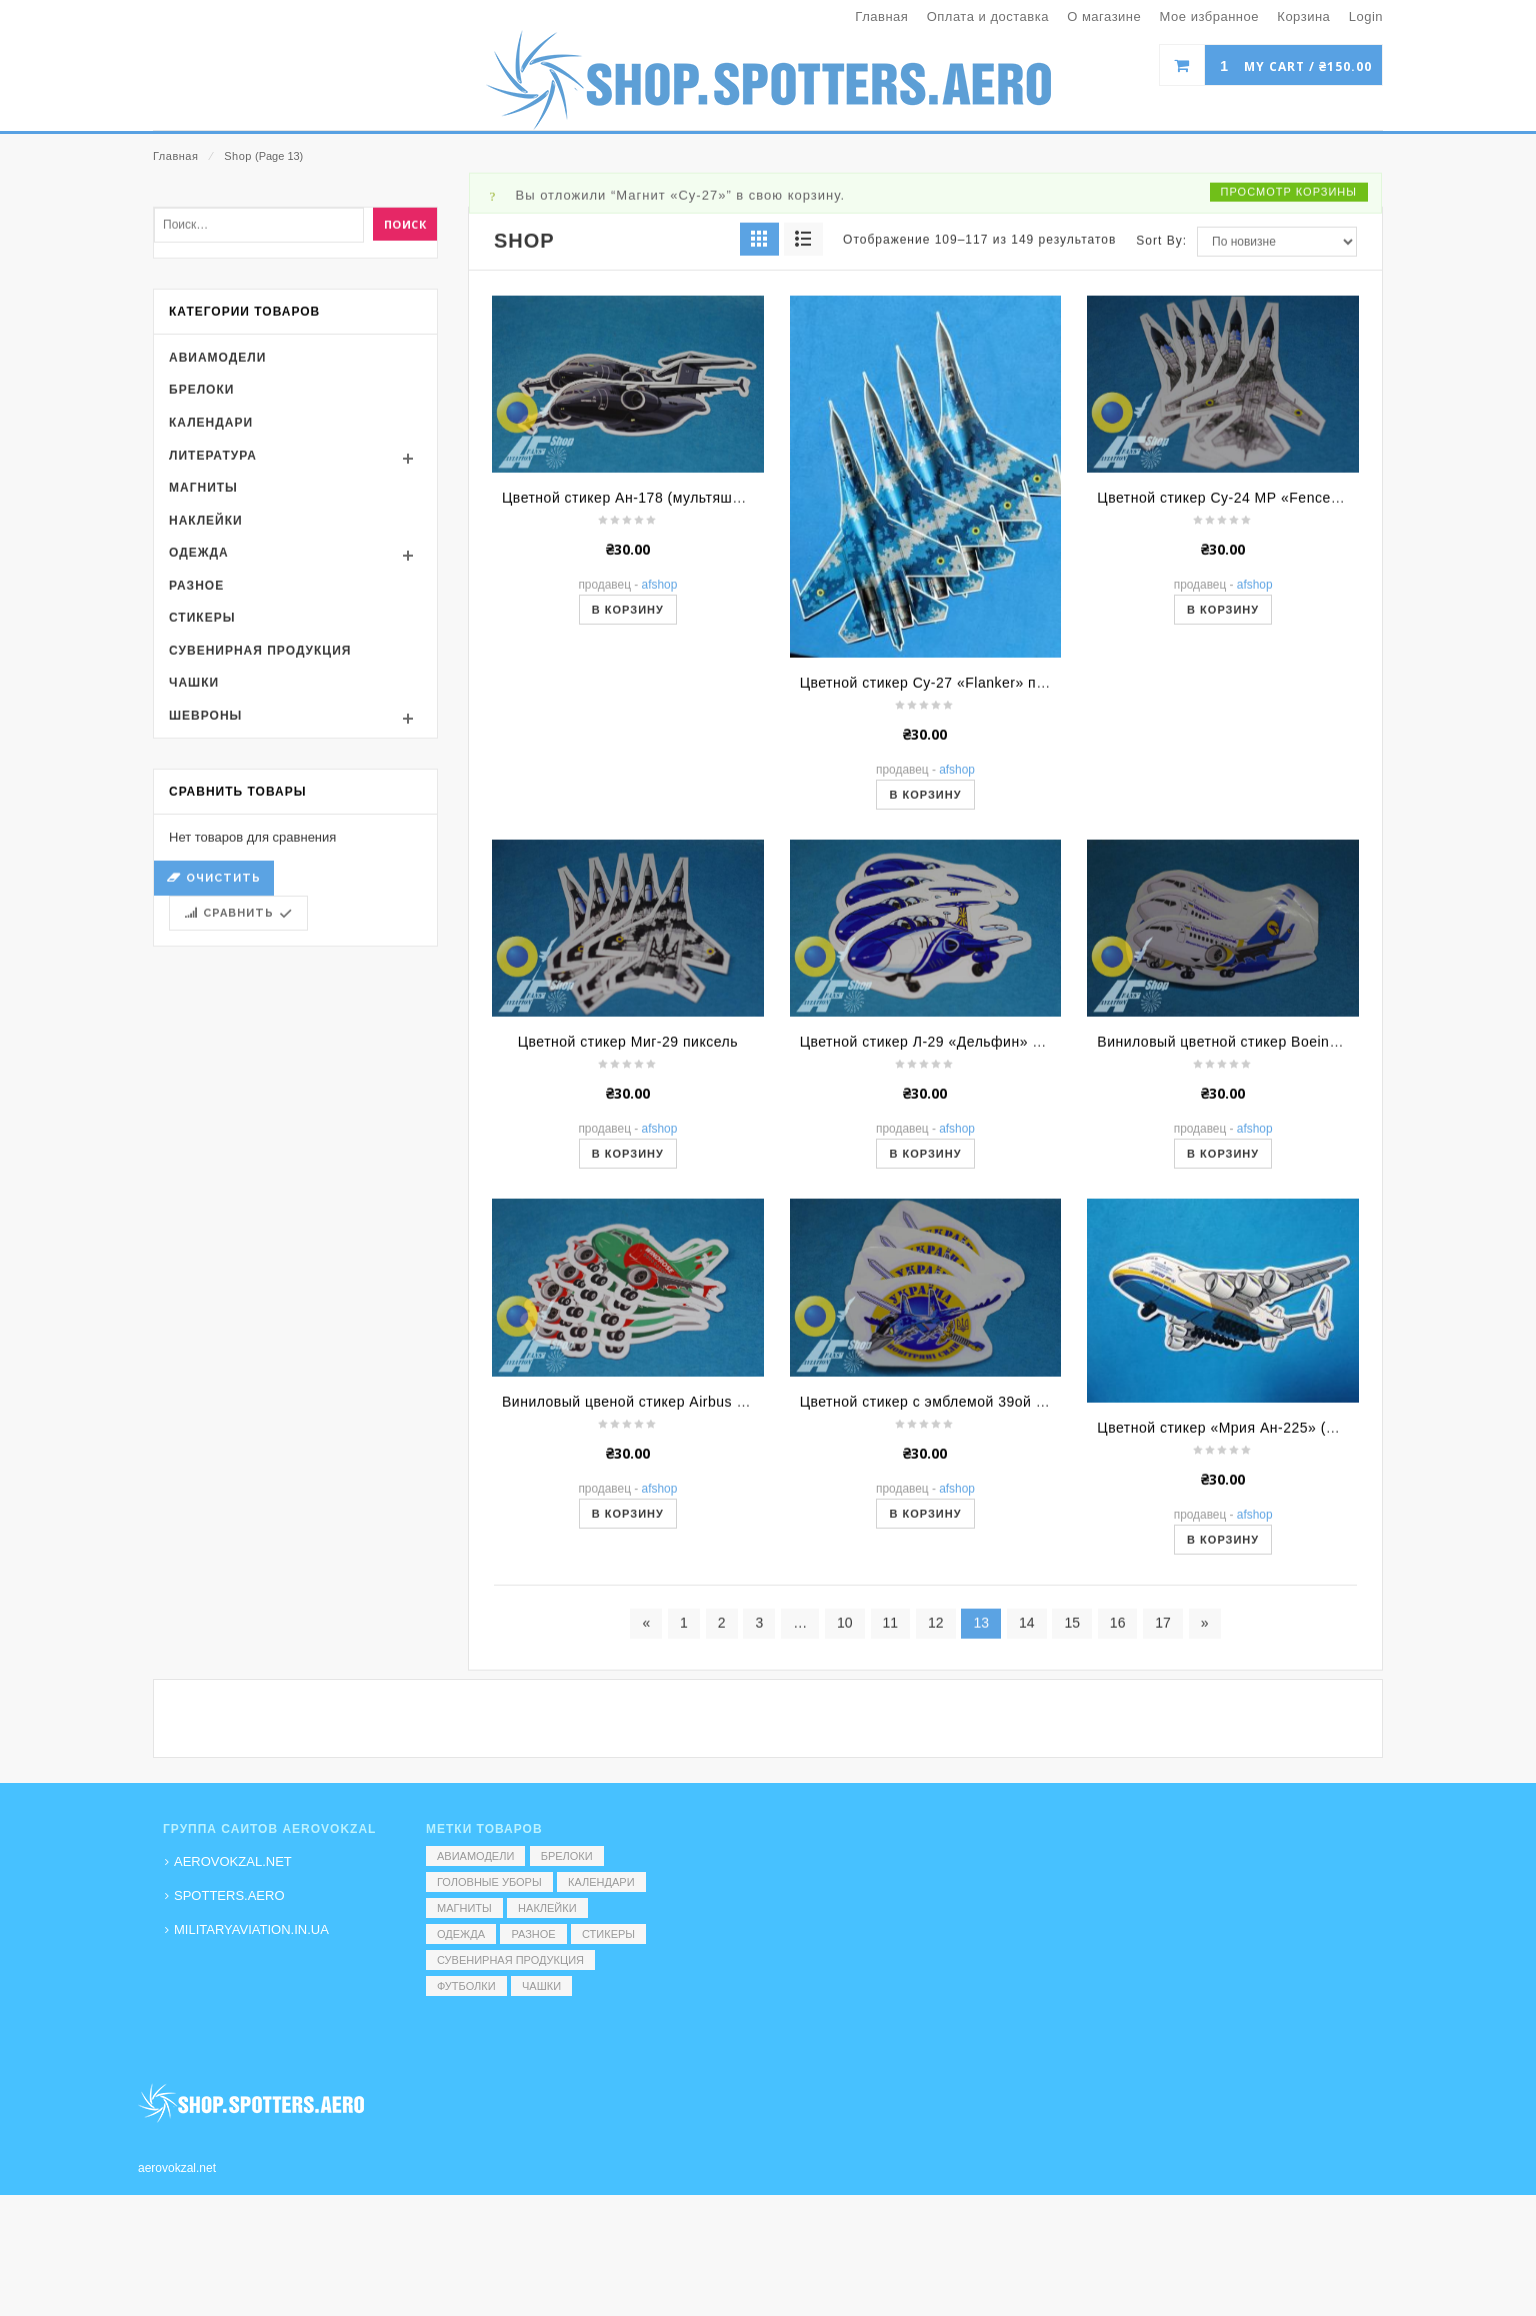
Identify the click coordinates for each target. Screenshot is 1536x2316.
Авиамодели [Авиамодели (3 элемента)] (475, 1856)
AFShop (660, 795)
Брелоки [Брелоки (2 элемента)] (567, 1856)
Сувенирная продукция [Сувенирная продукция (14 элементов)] (510, 1960)
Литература (213, 665)
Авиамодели (217, 568)
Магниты (203, 698)
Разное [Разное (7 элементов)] (533, 1934)
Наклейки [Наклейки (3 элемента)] (547, 1908)
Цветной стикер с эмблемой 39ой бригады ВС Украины (991, 1612)
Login (1366, 16)
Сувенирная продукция (260, 861)
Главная (175, 156)
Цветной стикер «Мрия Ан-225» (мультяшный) (1257, 1638)
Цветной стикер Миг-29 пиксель (628, 1252)
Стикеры (202, 828)
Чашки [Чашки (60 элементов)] (541, 1986)
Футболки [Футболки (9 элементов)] (466, 1986)
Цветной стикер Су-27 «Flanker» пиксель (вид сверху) (987, 893)
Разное (196, 795)
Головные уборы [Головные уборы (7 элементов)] (489, 1882)
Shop (238, 156)
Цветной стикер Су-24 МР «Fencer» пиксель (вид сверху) (1295, 708)
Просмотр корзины (1289, 401)
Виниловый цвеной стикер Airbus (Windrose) (656, 1612)
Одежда (199, 763)
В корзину (628, 820)
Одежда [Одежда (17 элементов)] (461, 1934)
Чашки (194, 893)
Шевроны (205, 926)
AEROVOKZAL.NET (233, 1861)
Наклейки (206, 730)
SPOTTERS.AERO (229, 1895)
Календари (211, 633)
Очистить (223, 1088)
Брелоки (201, 600)
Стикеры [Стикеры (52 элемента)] (608, 1934)
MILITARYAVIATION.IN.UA (251, 1929)
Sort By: (1161, 450)
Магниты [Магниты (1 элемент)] (464, 1908)
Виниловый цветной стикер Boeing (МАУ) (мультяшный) (1290, 1252)
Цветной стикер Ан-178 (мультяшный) (633, 708)
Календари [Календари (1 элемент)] (601, 1882)
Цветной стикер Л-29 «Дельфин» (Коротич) (949, 1252)
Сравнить (238, 1123)
